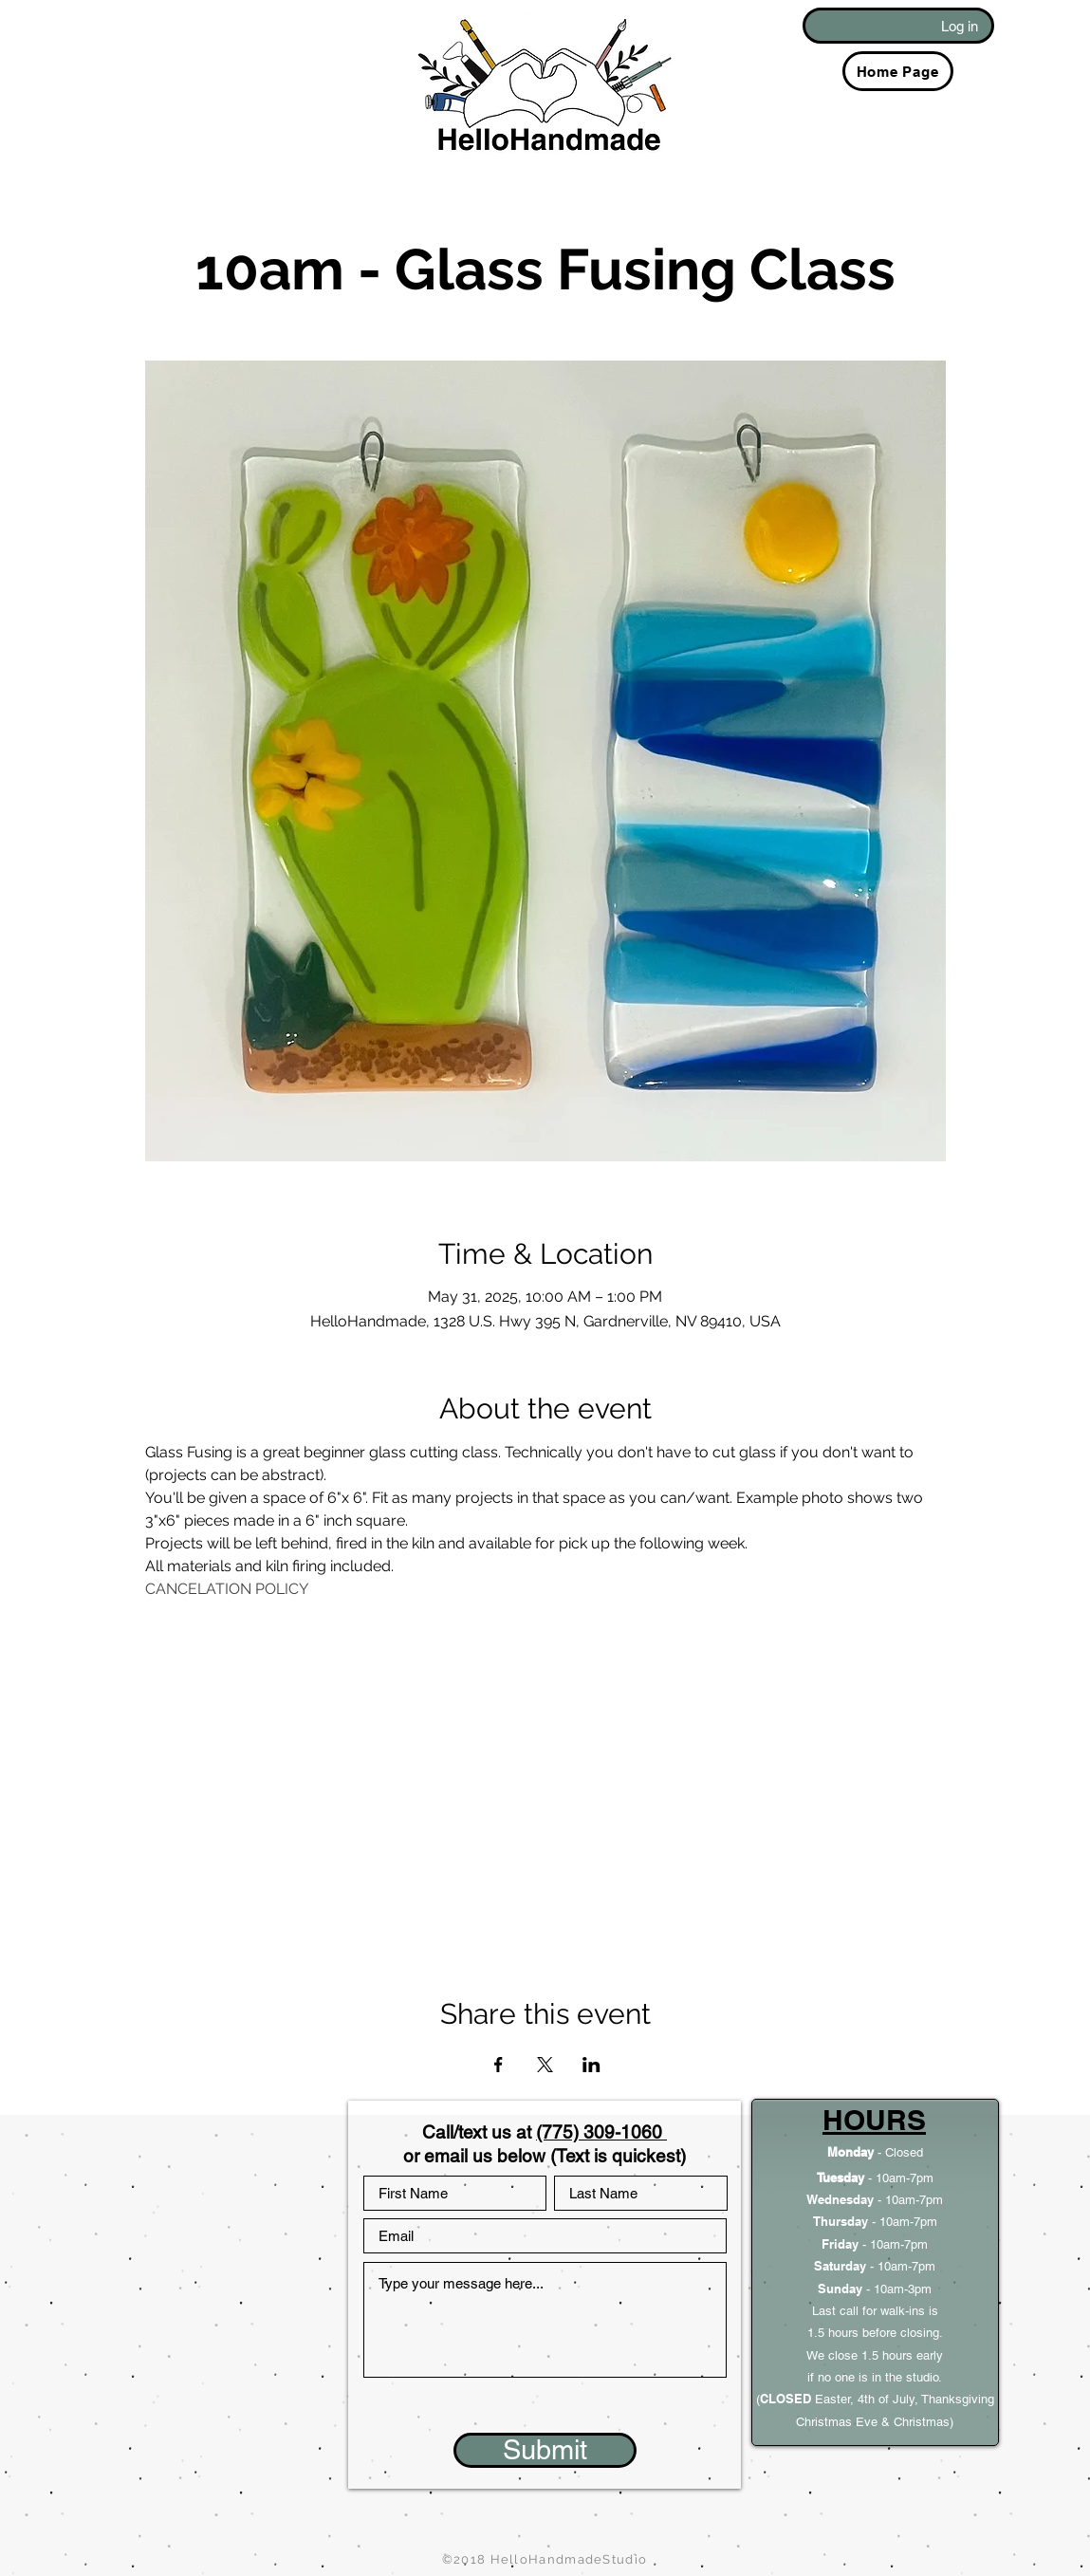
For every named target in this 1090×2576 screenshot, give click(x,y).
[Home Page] (897, 71)
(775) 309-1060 (601, 2132)
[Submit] (545, 2450)
